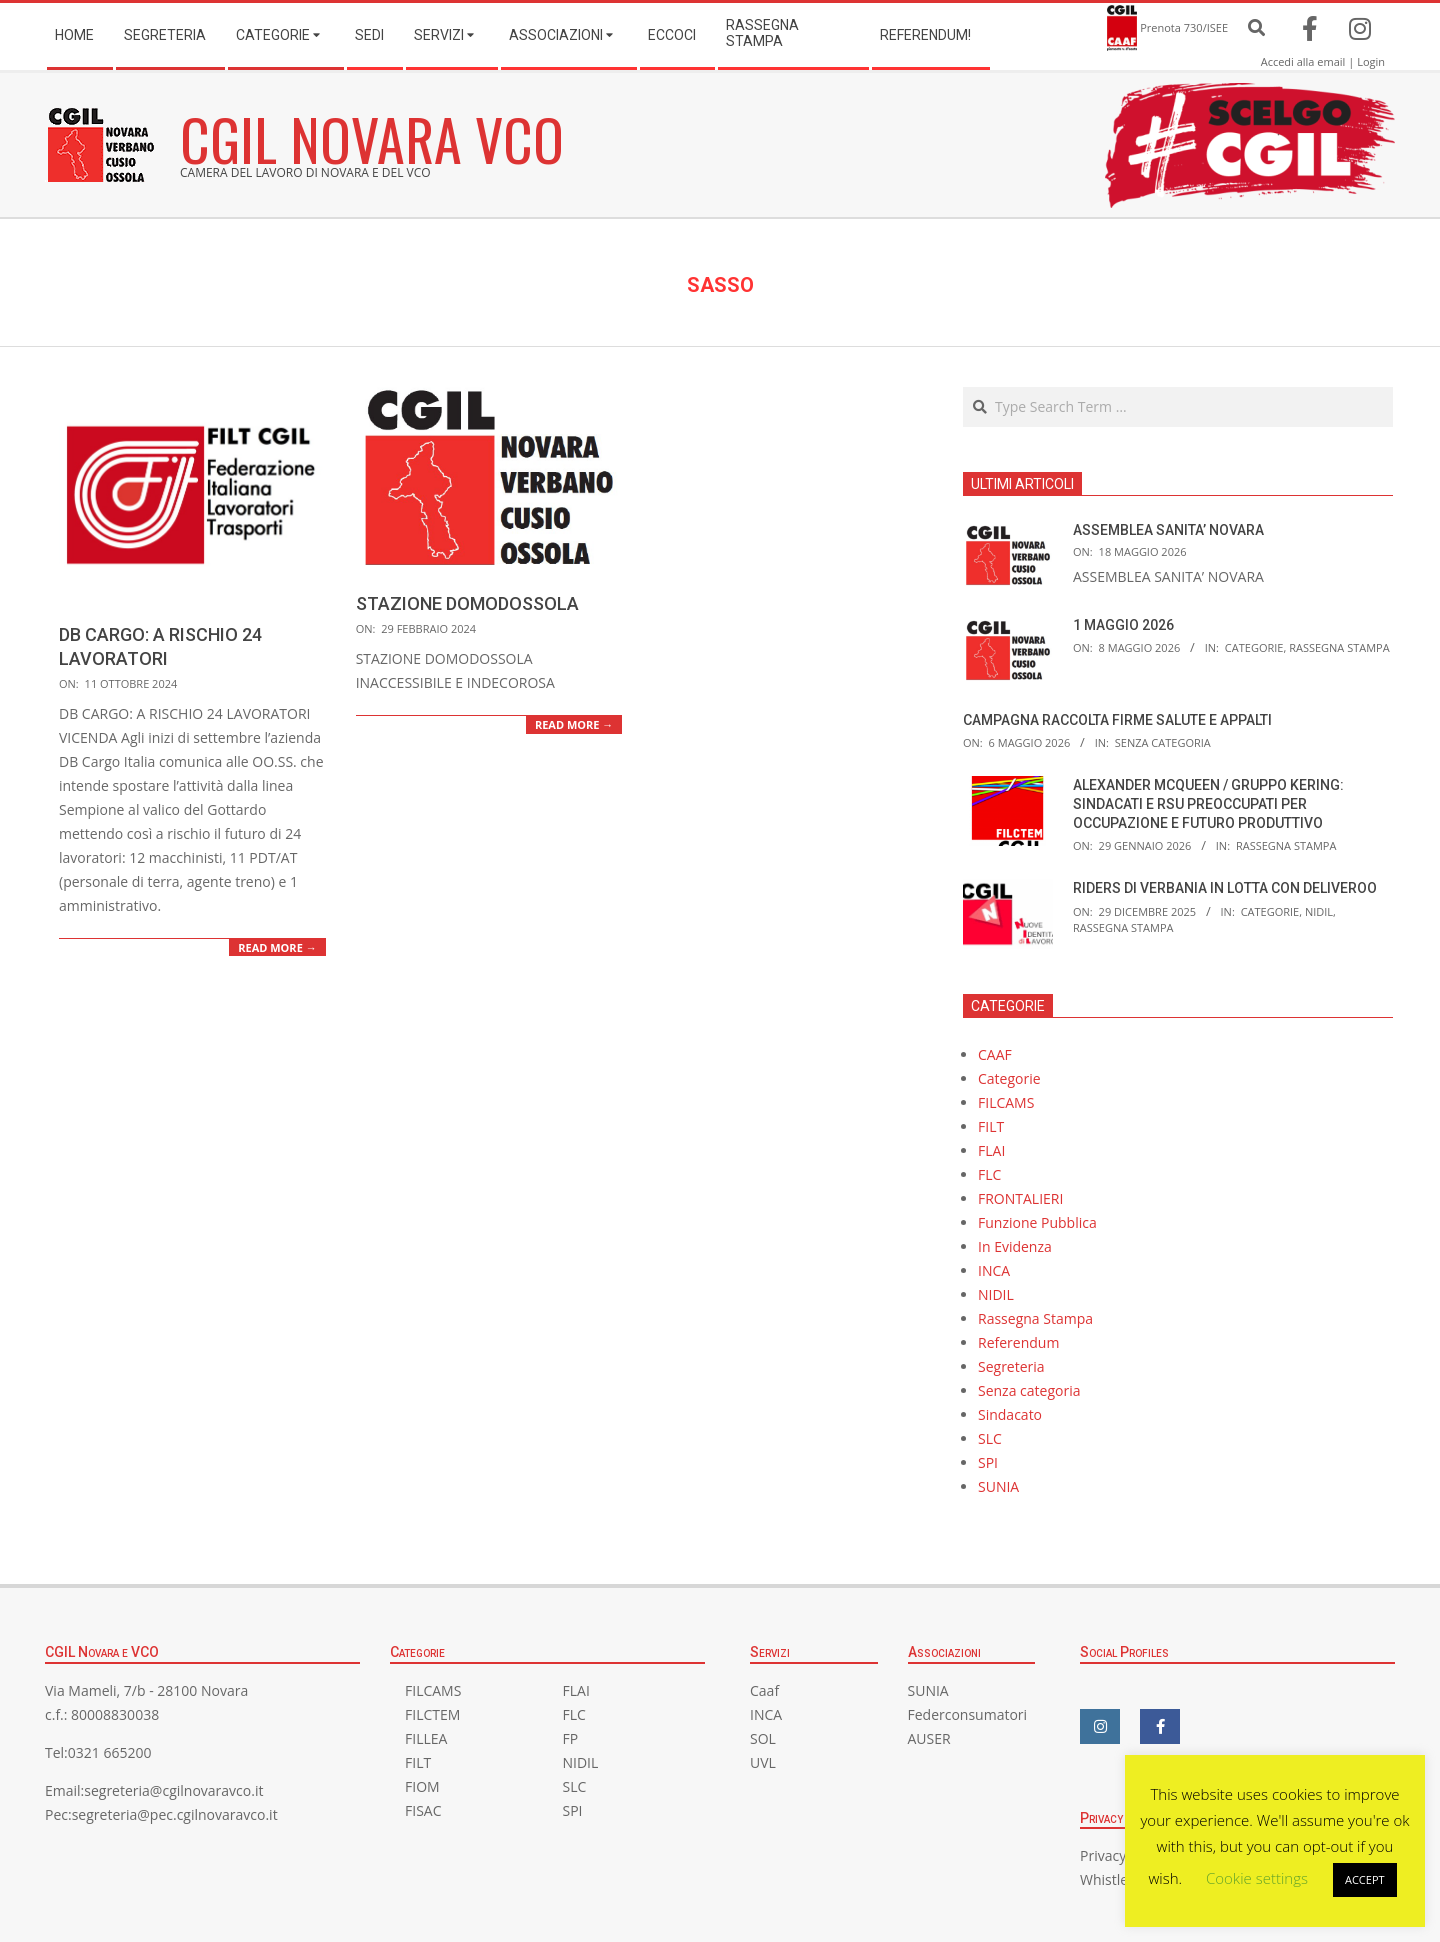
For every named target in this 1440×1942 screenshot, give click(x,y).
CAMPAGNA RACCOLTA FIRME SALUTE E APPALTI (1117, 720)
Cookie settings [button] (1257, 1878)
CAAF (995, 1054)
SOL (763, 1738)
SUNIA (998, 1486)
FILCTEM (432, 1714)
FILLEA (426, 1738)
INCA (994, 1270)
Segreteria (1011, 1366)
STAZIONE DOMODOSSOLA (467, 603)
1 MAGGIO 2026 (1123, 625)
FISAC (423, 1810)
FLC (989, 1174)
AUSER (929, 1738)
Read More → (277, 947)
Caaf (764, 1690)
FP (571, 1738)
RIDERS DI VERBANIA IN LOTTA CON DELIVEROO (1225, 888)
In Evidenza (1015, 1246)
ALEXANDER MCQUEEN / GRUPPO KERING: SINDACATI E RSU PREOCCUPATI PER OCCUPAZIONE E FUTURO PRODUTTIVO (1208, 803)
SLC (990, 1438)
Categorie (1254, 647)
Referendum (1018, 1342)
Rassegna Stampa (1339, 647)
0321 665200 (110, 1752)
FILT (991, 1126)
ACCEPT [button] (1365, 1879)
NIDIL (1319, 911)
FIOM (422, 1786)
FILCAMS (1006, 1102)
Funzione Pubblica (1037, 1222)
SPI (988, 1462)
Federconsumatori (968, 1714)
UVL (763, 1762)
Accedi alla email (1303, 61)
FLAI (991, 1150)
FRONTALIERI (1020, 1198)
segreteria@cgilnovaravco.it (173, 1790)
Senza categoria (1163, 742)
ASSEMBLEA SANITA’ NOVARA (1168, 530)
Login (1371, 61)
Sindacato (1010, 1414)
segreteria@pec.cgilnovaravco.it (175, 1814)
